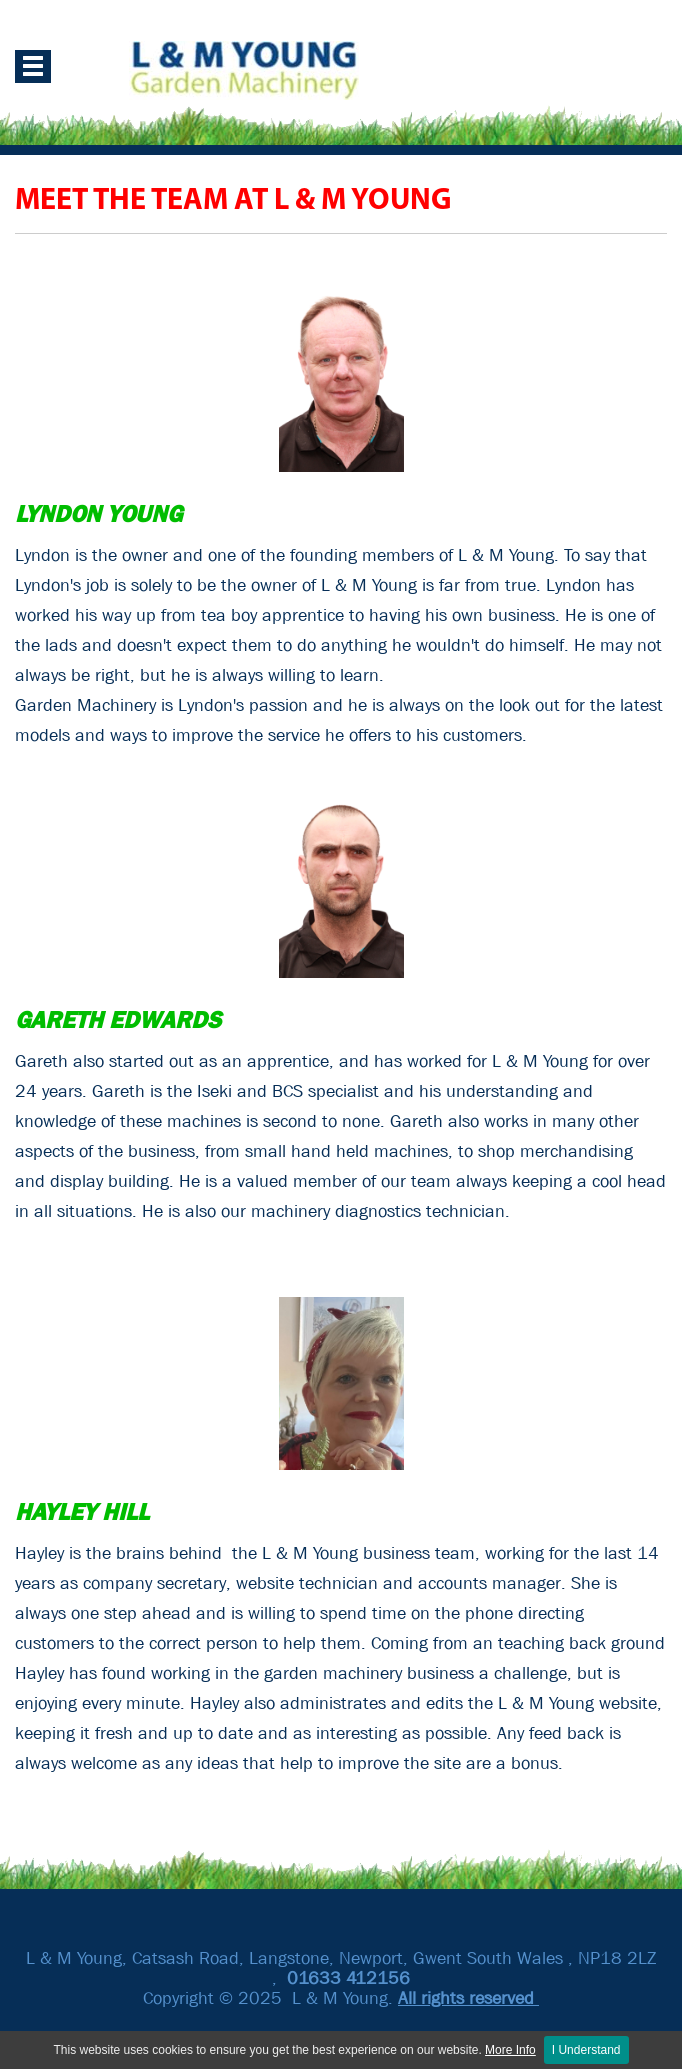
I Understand (586, 2050)
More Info (510, 2050)
